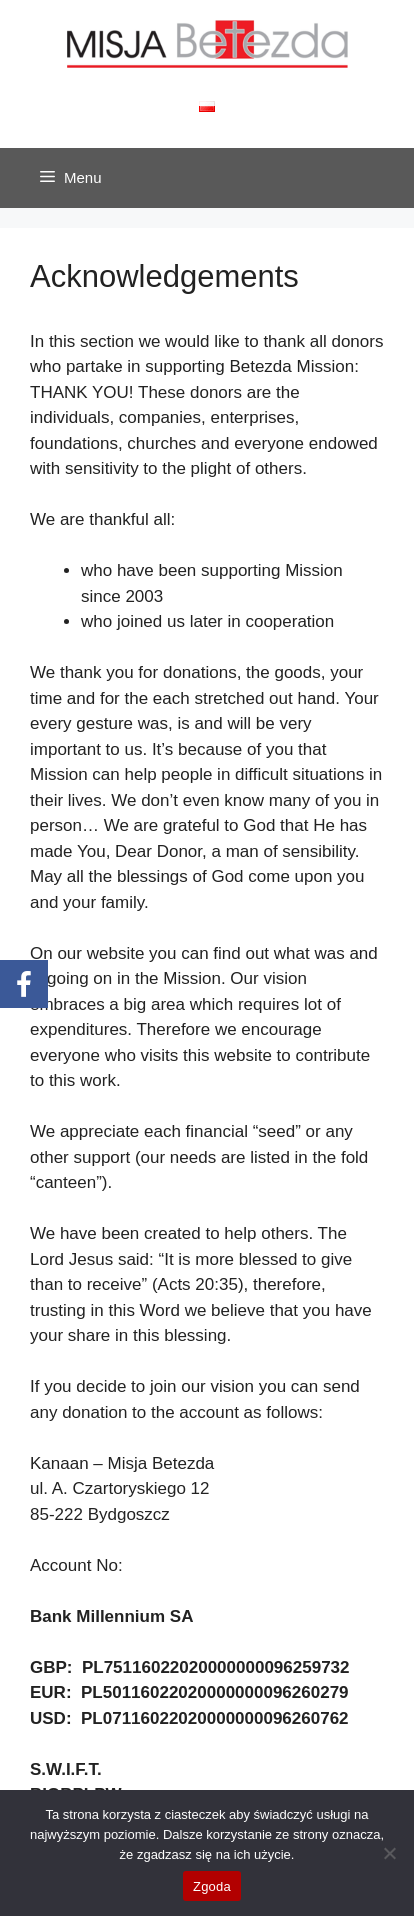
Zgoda (212, 1886)
